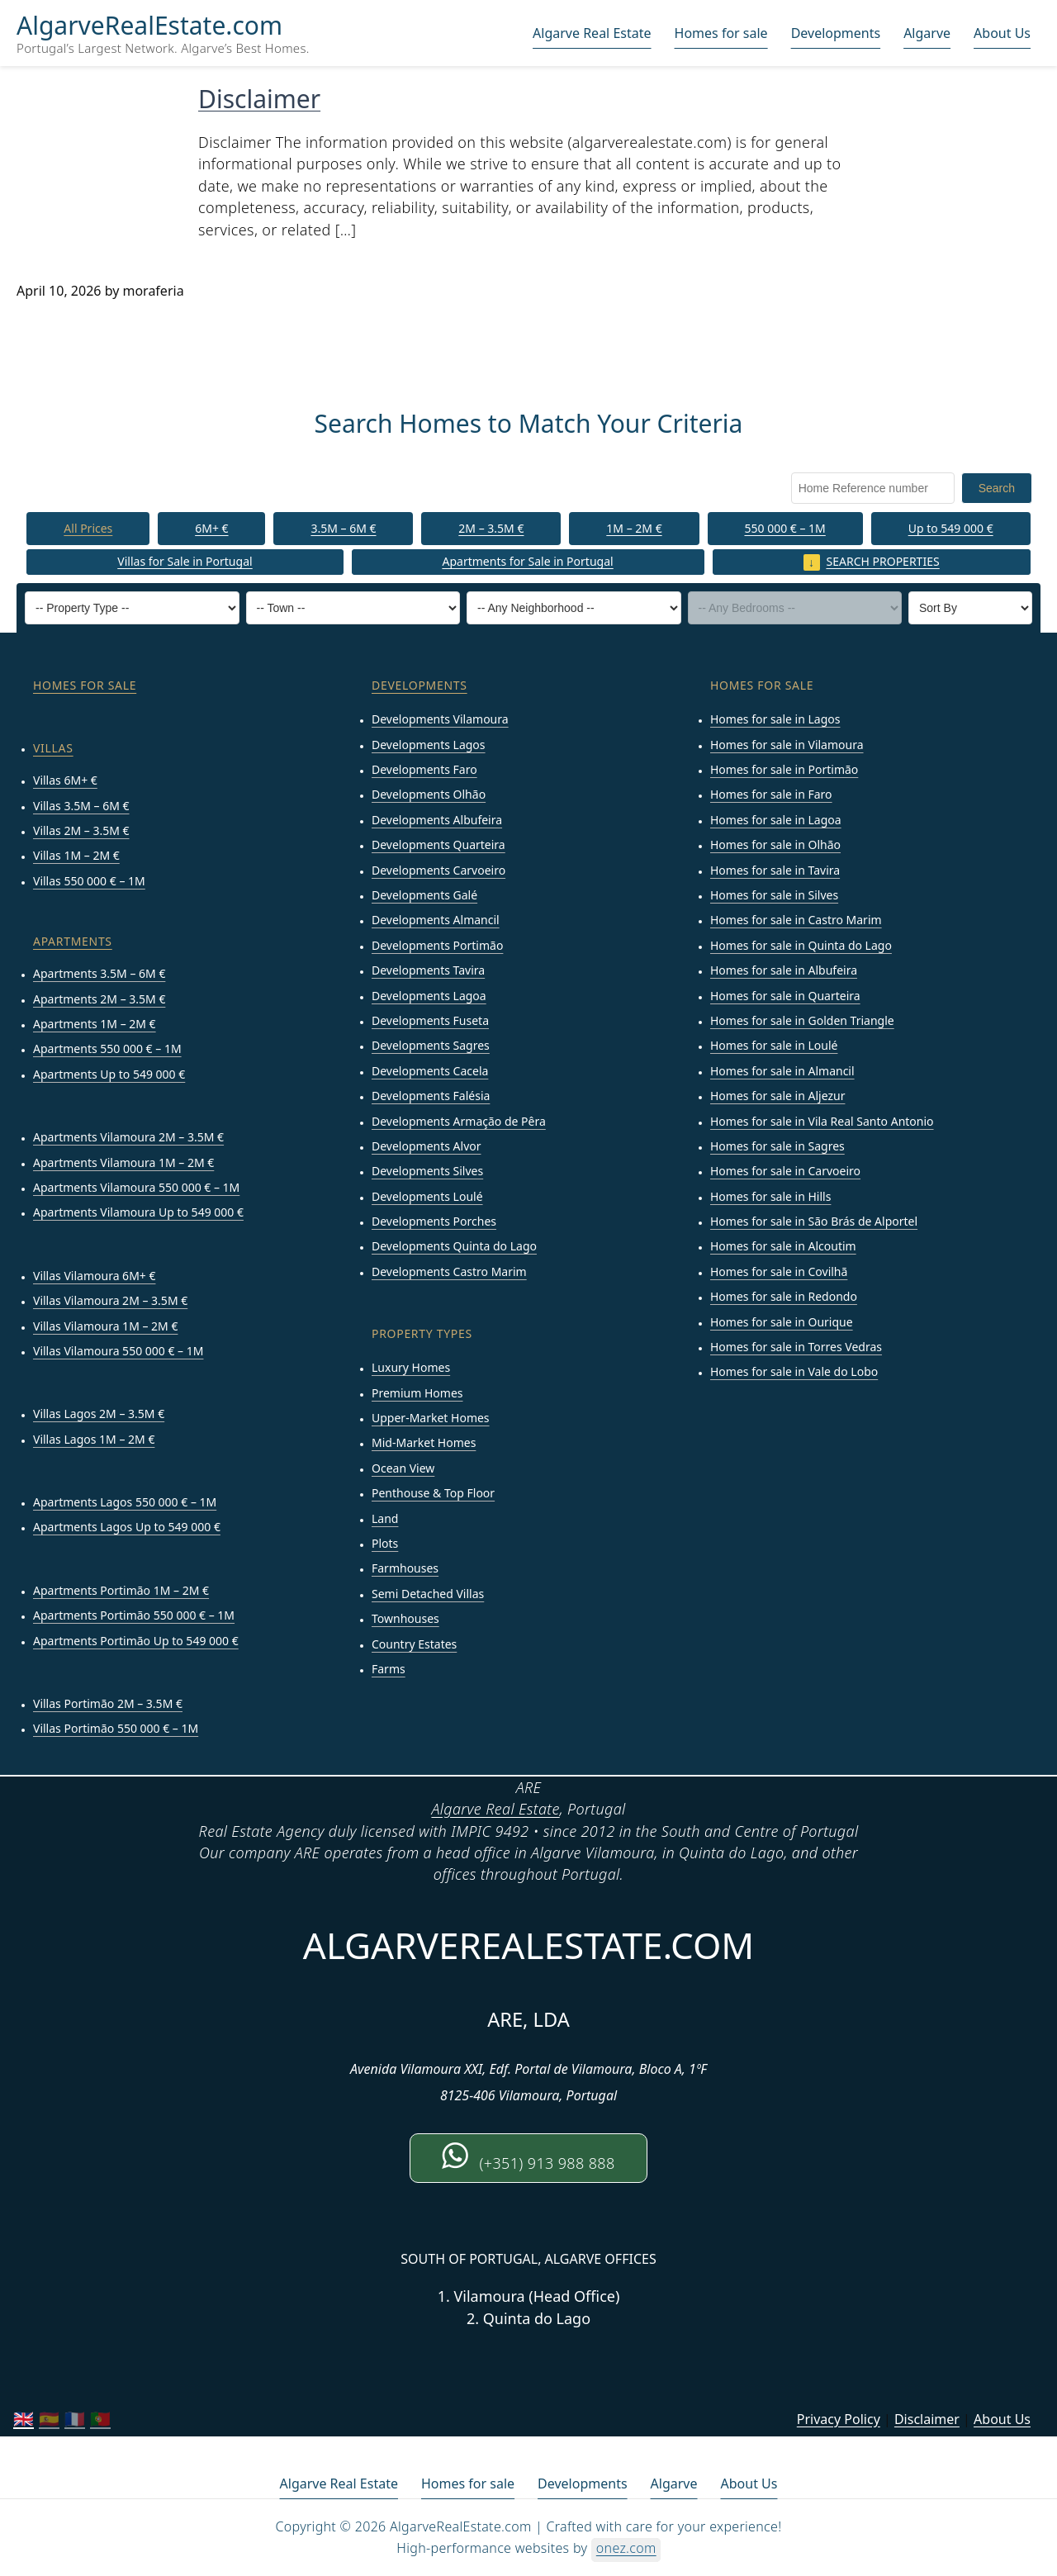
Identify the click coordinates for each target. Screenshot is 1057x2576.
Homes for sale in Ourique (781, 1322)
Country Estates (414, 1644)
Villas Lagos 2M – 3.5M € (98, 1414)
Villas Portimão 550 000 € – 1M (115, 1729)
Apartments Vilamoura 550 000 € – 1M (136, 1188)
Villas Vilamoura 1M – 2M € (105, 1326)
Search (997, 488)
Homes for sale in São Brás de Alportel (813, 1222)
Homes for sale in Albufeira (783, 971)
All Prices (88, 528)
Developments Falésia (431, 1096)
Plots (385, 1544)
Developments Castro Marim (449, 1272)
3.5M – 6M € (343, 528)
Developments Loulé (427, 1196)
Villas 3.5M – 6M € (81, 806)
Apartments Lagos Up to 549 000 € (126, 1527)
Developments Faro (424, 770)
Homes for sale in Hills (770, 1196)
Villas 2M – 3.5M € (81, 831)
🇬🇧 (23, 2419)
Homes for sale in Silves (774, 896)
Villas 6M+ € (65, 781)
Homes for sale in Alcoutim (783, 1247)
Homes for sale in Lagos (775, 720)
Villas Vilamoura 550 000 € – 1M (118, 1351)
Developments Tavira (428, 971)
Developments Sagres (431, 1046)
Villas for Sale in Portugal (184, 562)
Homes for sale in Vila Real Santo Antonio (822, 1121)
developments (419, 686)
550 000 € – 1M (784, 528)
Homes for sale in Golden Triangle (802, 1021)
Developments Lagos (429, 744)
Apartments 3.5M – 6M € (99, 974)
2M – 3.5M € (491, 528)
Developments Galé (424, 896)
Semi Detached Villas (428, 1593)
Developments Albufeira (437, 820)
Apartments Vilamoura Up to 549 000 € (138, 1213)
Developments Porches (434, 1222)
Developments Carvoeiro (438, 870)
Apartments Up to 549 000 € (109, 1074)
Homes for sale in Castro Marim (796, 920)
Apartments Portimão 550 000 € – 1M (134, 1616)
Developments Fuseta (430, 1021)
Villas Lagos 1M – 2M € (93, 1439)
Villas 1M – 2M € (76, 856)
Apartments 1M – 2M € (94, 1024)
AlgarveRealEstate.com (149, 25)
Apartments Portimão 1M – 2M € (121, 1591)
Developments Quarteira (438, 845)
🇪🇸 (49, 2419)
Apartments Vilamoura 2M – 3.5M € (128, 1138)
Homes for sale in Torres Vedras (796, 1347)
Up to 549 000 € (950, 528)
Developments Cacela (430, 1071)
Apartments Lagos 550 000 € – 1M (124, 1503)
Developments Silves (427, 1171)
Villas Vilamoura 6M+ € (94, 1275)
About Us (1002, 33)
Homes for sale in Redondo (783, 1297)
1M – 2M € (633, 528)
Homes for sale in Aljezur (777, 1096)
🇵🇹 (100, 2419)
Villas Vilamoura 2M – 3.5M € (110, 1301)
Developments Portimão (437, 945)
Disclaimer (259, 99)
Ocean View (403, 1468)
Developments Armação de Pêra (459, 1121)
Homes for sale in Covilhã (778, 1272)
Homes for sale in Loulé (773, 1046)
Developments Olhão (429, 795)
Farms (388, 1669)
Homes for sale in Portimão (784, 770)
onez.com (626, 2549)
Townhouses (405, 1619)
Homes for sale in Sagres (777, 1147)
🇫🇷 (74, 2419)
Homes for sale (721, 33)
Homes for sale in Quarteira (785, 995)
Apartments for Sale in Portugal (528, 562)
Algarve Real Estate (592, 33)
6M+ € (211, 528)
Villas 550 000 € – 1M (89, 882)
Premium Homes (417, 1393)
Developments (836, 33)
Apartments (72, 942)
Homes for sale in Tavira (775, 870)
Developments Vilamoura (440, 720)
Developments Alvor (426, 1147)
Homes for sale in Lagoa (775, 820)
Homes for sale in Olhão (775, 845)
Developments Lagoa (429, 995)
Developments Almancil (436, 920)
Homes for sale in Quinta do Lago (801, 945)
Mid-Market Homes (424, 1443)
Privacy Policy (838, 2419)
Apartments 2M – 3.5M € (99, 999)
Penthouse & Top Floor (433, 1493)
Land (385, 1518)
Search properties (883, 562)
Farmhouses (405, 1569)
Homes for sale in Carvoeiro (785, 1171)
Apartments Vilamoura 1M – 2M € (123, 1162)
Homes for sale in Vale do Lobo (794, 1372)
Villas (53, 749)
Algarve (926, 33)
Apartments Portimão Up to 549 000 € (136, 1641)
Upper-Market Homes (431, 1418)
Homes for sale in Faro (771, 795)
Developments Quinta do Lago (454, 1247)
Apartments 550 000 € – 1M (107, 1049)
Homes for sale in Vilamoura (787, 744)
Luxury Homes (411, 1368)
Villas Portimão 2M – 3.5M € (107, 1704)
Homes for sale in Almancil (782, 1071)
